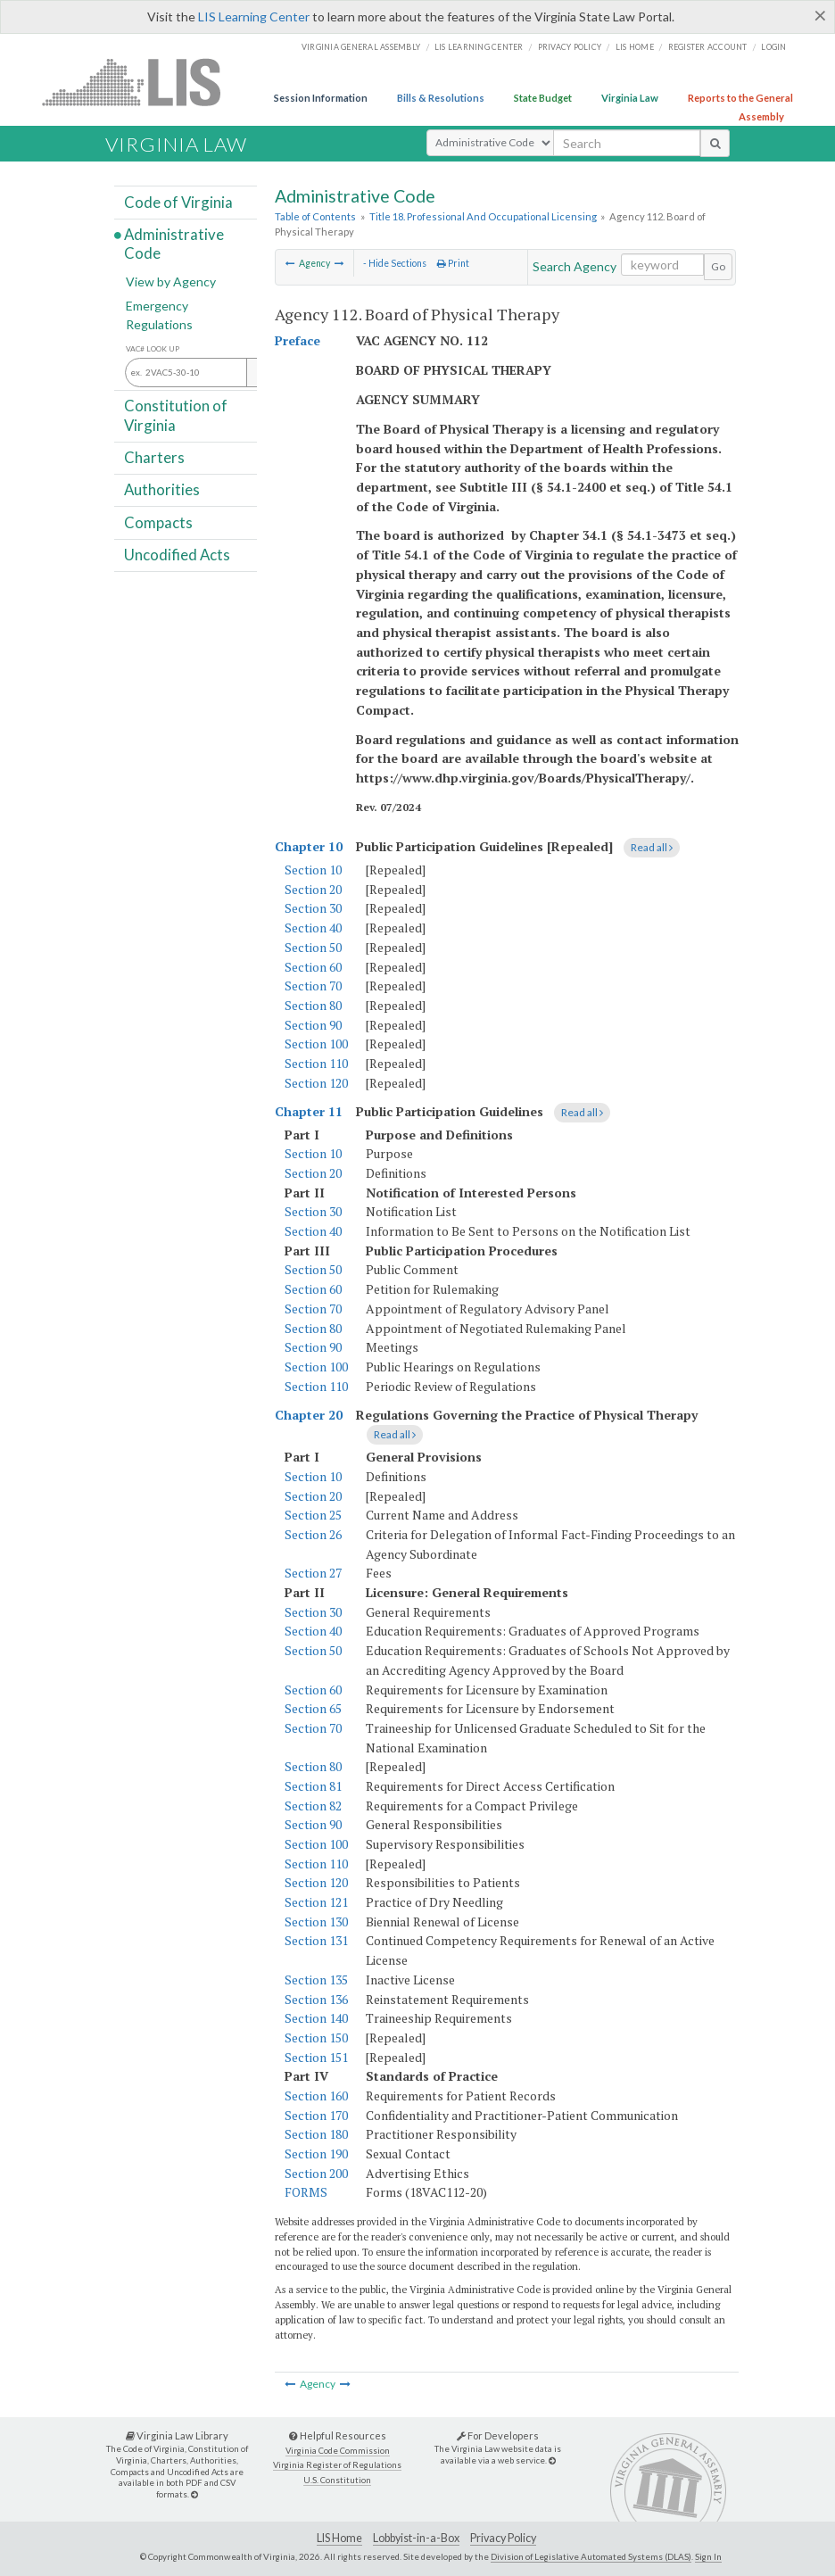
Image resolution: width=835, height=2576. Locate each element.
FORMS (306, 2191)
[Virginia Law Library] (194, 2494)
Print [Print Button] (453, 263)
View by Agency (171, 281)
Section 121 (316, 1901)
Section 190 (316, 2153)
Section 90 (313, 1024)
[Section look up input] (215, 372)
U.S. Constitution (337, 2480)
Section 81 (313, 1785)
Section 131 (316, 1940)
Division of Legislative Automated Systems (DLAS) (591, 2556)
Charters (154, 457)
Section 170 (316, 2115)
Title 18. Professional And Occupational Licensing (483, 216)
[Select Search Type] (490, 142)
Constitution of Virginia (175, 415)
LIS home (635, 47)
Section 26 (313, 1534)
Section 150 (316, 2037)
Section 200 (316, 2173)
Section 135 (316, 1979)
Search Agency (574, 266)
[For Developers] (552, 2460)
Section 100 (316, 1043)
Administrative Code (174, 243)
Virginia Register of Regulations (337, 2465)
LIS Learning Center (254, 16)
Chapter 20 (309, 1414)
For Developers (498, 2435)
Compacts (158, 521)
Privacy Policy (570, 47)
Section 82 (313, 1805)
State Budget (543, 98)
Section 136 (316, 1999)
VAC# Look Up (152, 348)
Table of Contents (315, 216)
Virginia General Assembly (361, 47)
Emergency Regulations (159, 314)
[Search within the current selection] (662, 264)
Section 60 (313, 966)
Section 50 (313, 947)
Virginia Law (629, 98)
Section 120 (316, 1082)
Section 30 (313, 907)
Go (718, 266)
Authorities (162, 489)
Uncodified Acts (177, 554)
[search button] (715, 142)
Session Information (321, 98)
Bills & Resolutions (440, 98)
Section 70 (313, 985)
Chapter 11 (309, 1111)
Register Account (708, 47)
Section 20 (313, 889)
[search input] (626, 142)
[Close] (820, 15)
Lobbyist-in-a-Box (416, 2538)
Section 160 (316, 2095)
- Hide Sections (394, 263)
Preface (297, 340)
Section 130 (316, 1921)
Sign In (708, 2556)
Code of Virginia (178, 201)
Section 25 (313, 1514)
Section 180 (316, 2133)
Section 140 (316, 2017)
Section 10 (313, 869)
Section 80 (313, 1005)
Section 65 (313, 1708)
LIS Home (339, 2538)
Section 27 (313, 1572)
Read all (652, 847)
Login (773, 47)
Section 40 (313, 927)
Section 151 (316, 2057)
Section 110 (316, 1063)
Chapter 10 (309, 846)
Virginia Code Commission (337, 2451)
